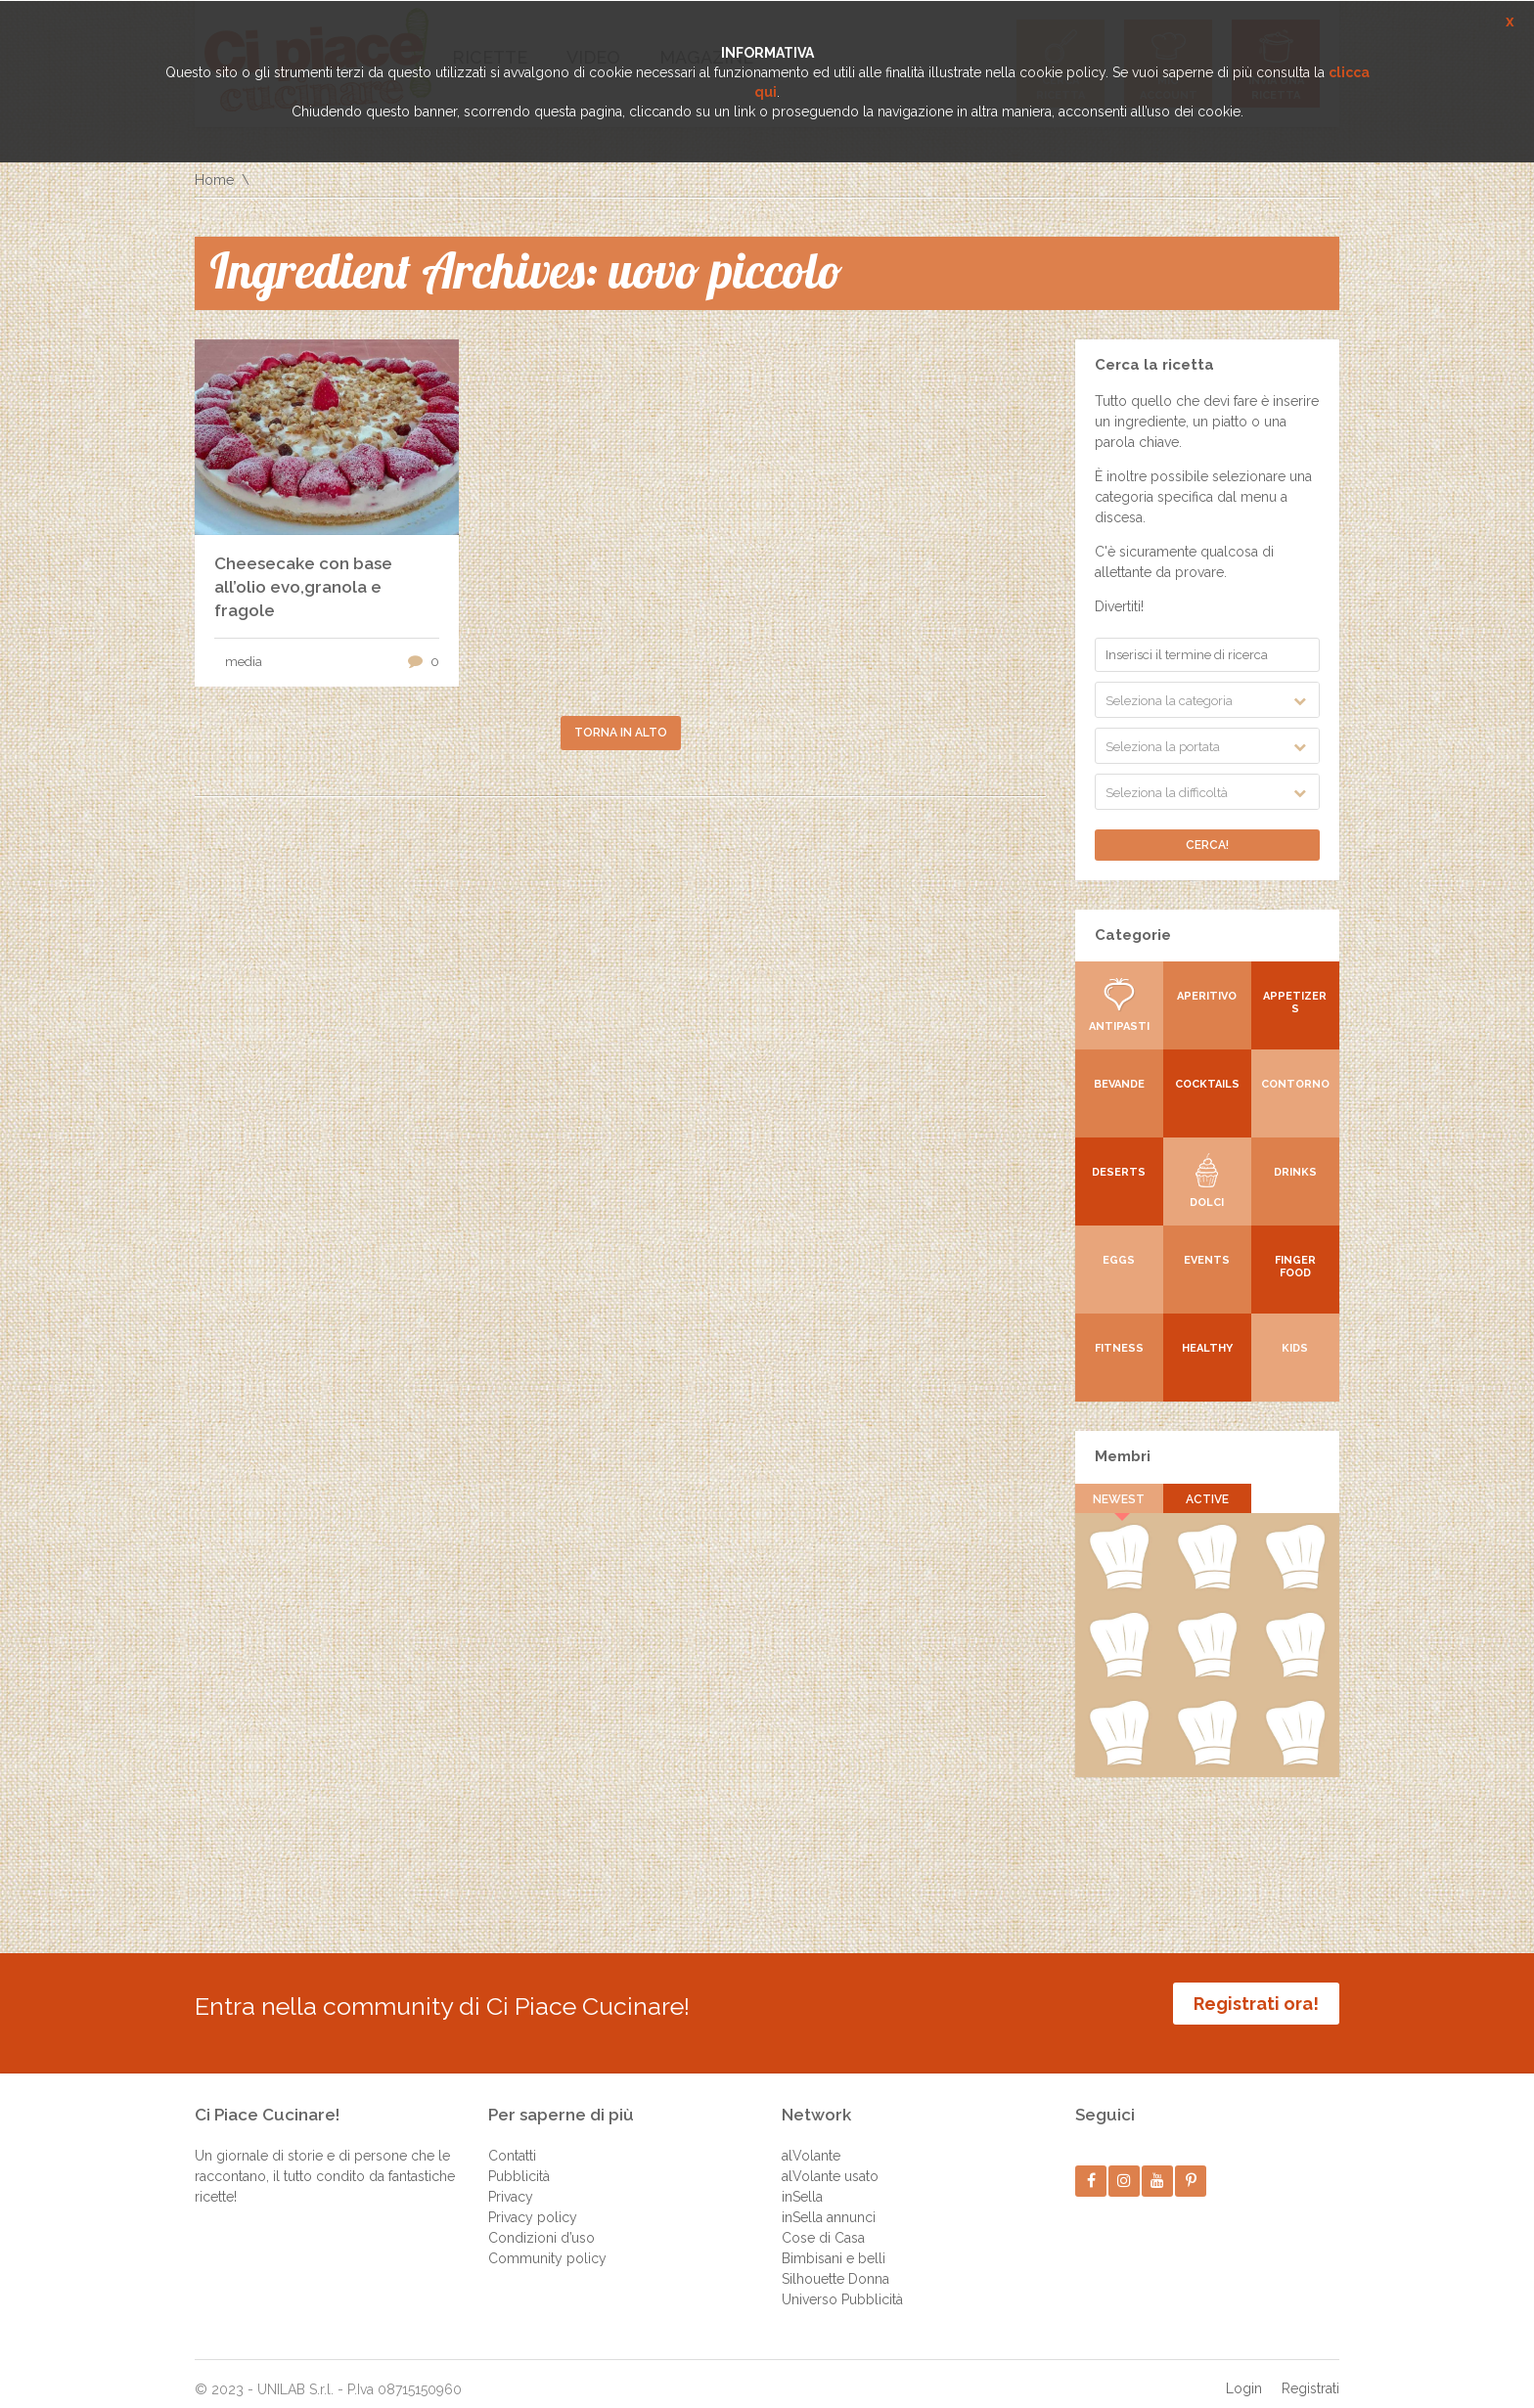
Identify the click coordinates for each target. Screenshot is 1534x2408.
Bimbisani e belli (833, 2244)
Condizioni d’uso (541, 2223)
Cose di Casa (823, 2223)
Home (214, 180)
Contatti (512, 2141)
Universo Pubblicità (842, 2285)
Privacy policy (532, 2202)
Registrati (1310, 2374)
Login (1244, 2374)
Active (1207, 1499)
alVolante (811, 2141)
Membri (1122, 1456)
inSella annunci (829, 2202)
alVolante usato (830, 2161)
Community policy (547, 2244)
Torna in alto (620, 732)
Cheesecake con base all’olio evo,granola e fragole (303, 587)
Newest (1120, 1499)
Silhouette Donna (835, 2264)
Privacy (510, 2182)
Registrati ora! (1256, 2003)
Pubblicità (519, 2161)
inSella (802, 2182)
